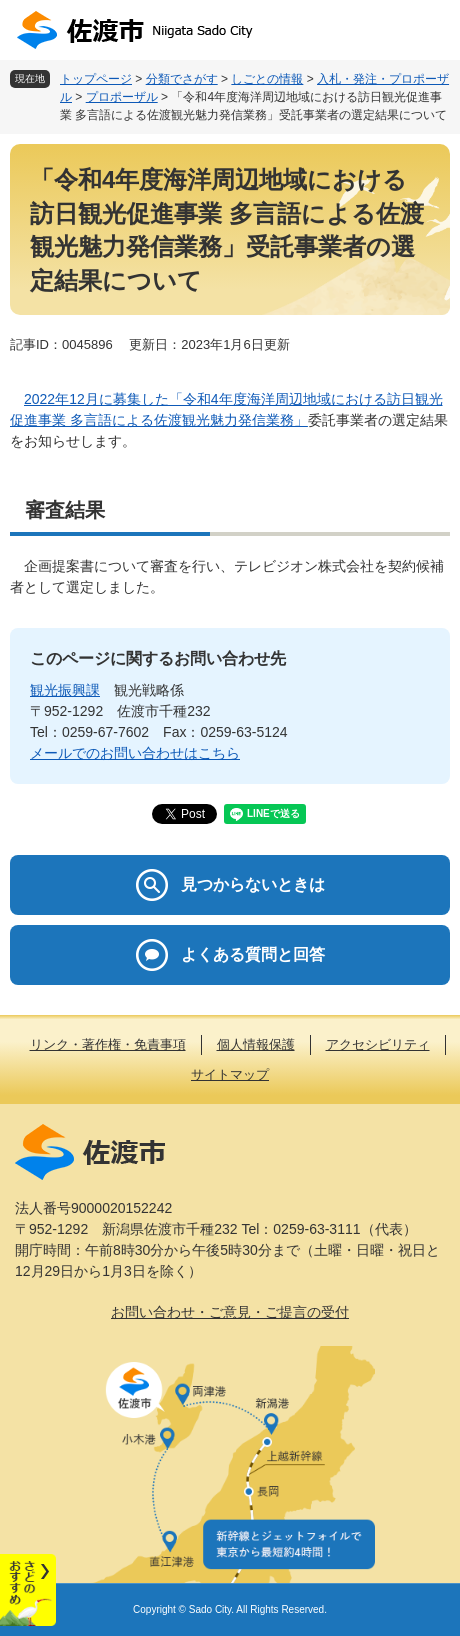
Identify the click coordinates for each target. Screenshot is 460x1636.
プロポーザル (122, 97)
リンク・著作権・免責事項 (108, 1044)
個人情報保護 (256, 1044)
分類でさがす (182, 79)
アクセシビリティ (378, 1044)
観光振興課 (65, 690)
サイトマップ (230, 1074)
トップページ (96, 79)
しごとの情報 (267, 79)
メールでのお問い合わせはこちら (135, 753)
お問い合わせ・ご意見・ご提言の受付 (230, 1312)
